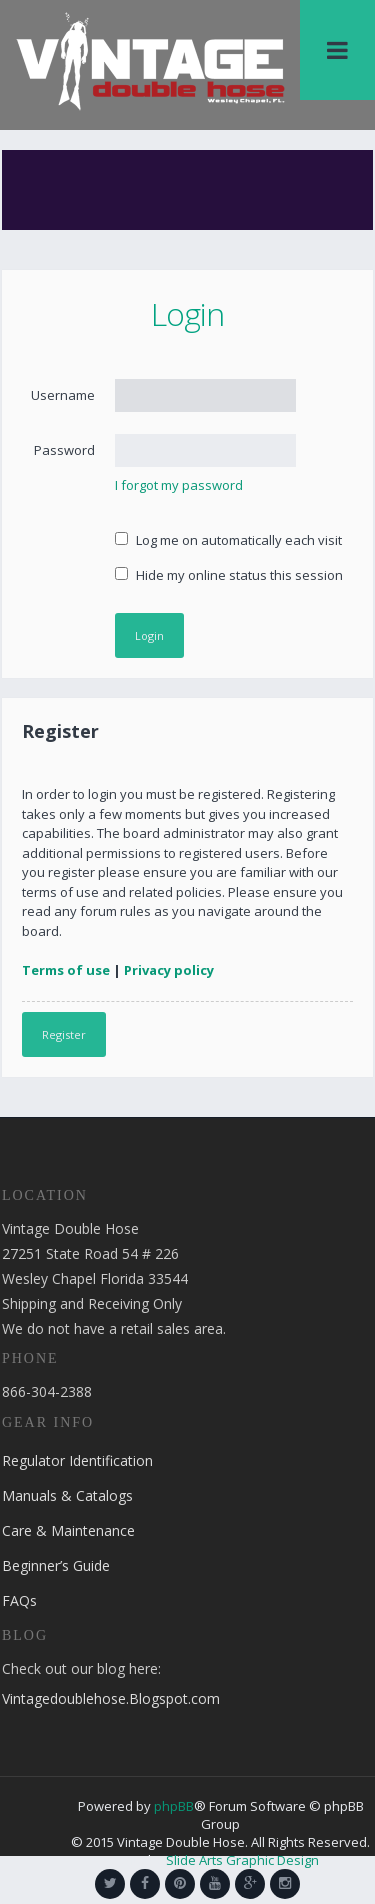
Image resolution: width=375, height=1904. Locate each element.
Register (64, 1034)
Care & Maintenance (68, 1530)
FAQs (19, 1600)
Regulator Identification (77, 1460)
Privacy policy (169, 970)
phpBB (174, 1806)
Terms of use (66, 970)
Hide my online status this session (229, 575)
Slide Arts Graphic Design (242, 1860)
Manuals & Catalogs (67, 1495)
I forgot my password (179, 485)
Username (63, 395)
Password (64, 450)
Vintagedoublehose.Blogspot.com (111, 1698)
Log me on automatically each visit (228, 540)
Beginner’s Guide (56, 1565)
